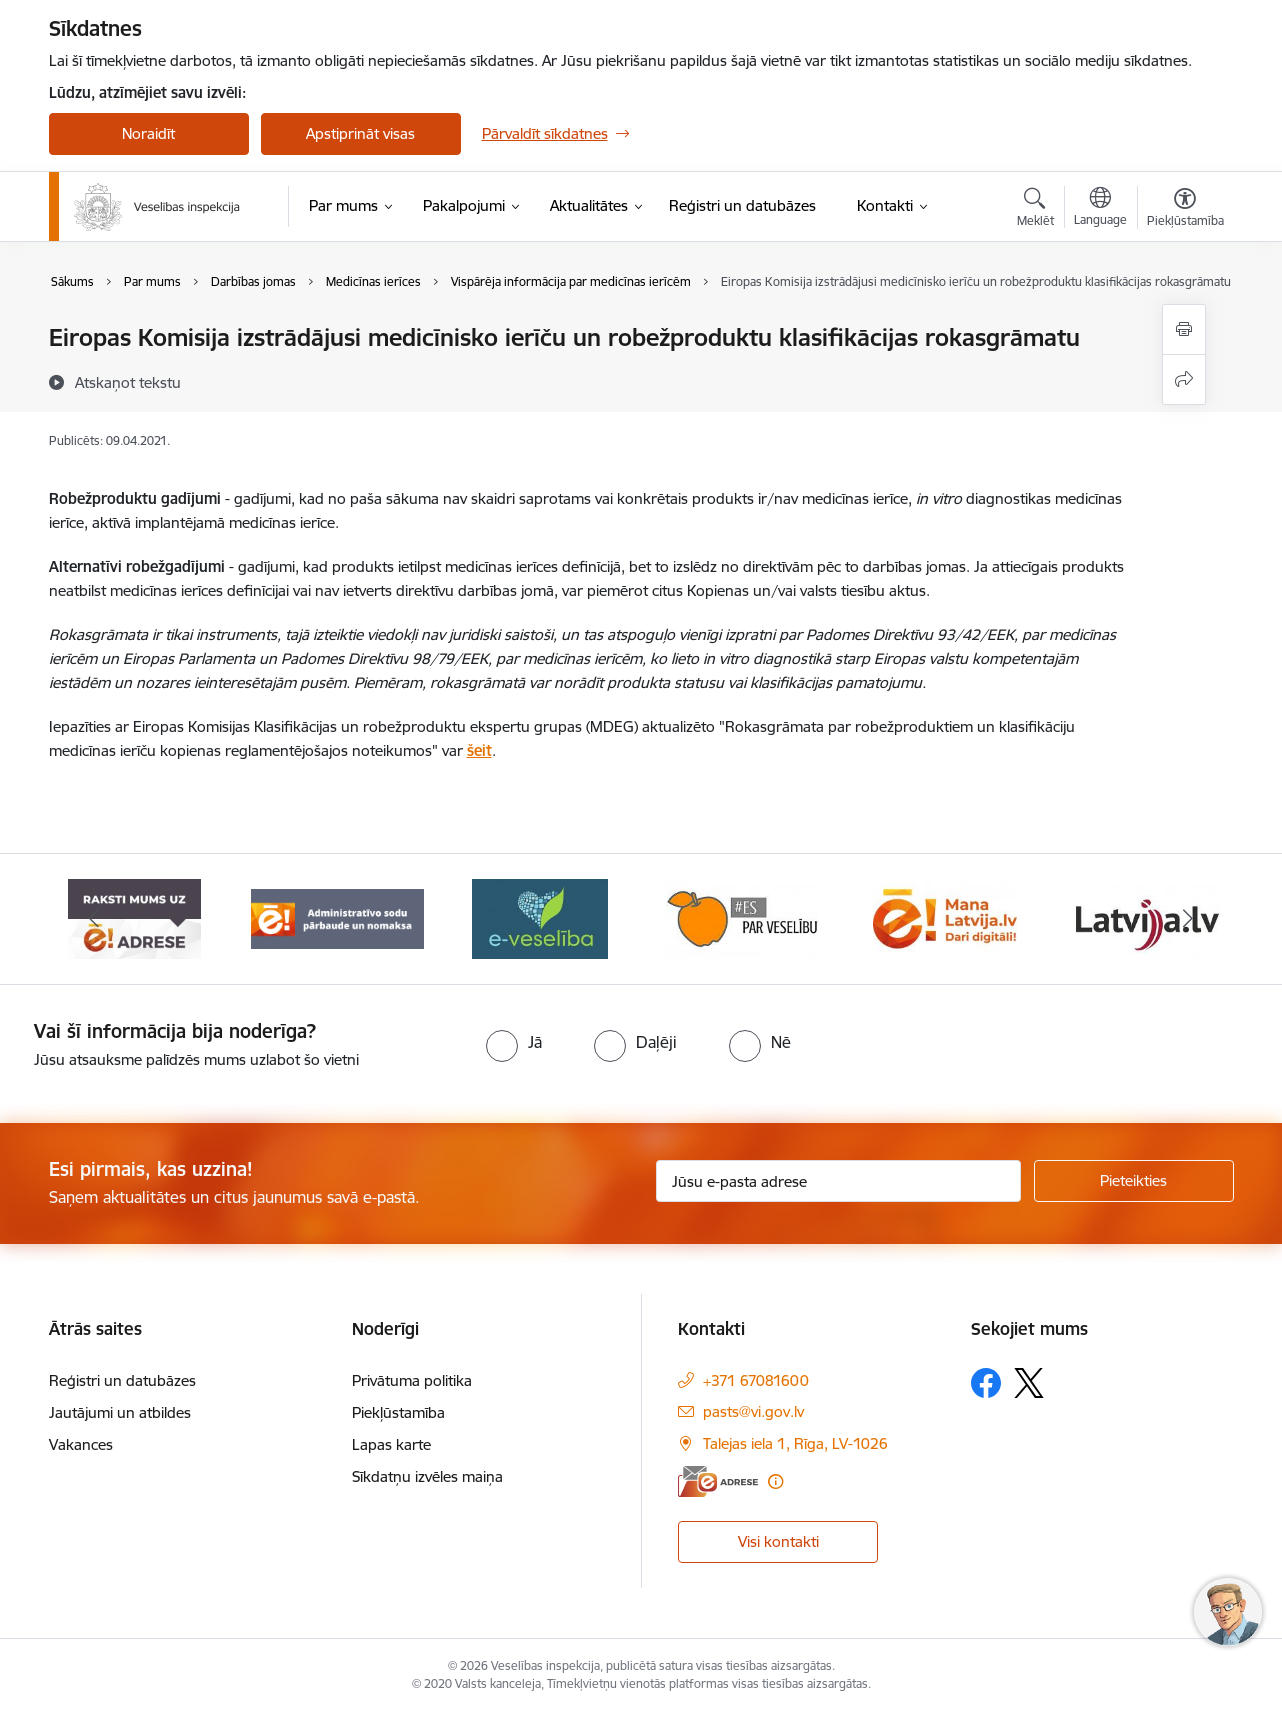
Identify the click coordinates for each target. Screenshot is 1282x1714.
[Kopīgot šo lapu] (1184, 379)
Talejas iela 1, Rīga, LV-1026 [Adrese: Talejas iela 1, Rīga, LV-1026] (795, 1443)
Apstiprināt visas (360, 133)
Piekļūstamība (398, 1412)
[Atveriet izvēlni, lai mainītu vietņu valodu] (1100, 209)
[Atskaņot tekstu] (128, 382)
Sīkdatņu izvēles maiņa (427, 1476)
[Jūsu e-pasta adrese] (838, 1181)
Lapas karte (391, 1444)
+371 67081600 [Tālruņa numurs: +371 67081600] (756, 1380)
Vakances (81, 1444)
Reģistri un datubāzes (122, 1380)
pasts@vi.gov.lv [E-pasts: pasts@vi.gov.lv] (753, 1411)
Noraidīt (148, 133)
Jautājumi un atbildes (120, 1412)
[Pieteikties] (1134, 1181)
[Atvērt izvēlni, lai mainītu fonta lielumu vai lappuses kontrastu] (1185, 210)
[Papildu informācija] (775, 1481)
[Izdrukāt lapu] (1184, 329)
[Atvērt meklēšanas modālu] (1035, 210)
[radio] (514, 1042)
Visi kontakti (778, 1541)
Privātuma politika (412, 1380)
